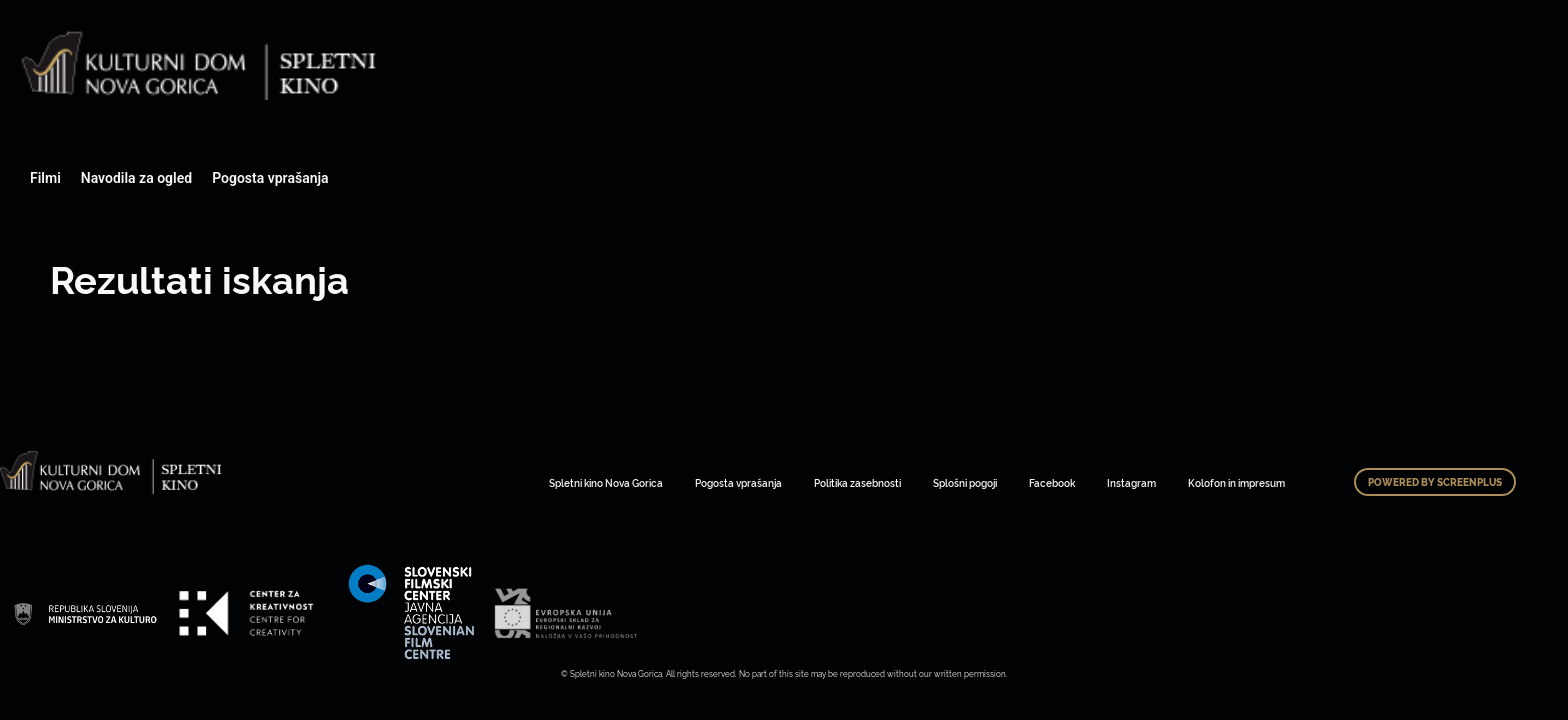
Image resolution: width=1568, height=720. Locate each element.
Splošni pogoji (965, 482)
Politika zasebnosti (857, 482)
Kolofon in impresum (1236, 482)
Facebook (1052, 482)
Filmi (45, 178)
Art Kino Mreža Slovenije (85, 613)
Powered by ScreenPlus (1435, 482)
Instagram (1131, 482)
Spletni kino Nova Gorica (606, 482)
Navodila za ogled (136, 178)
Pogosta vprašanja (270, 178)
